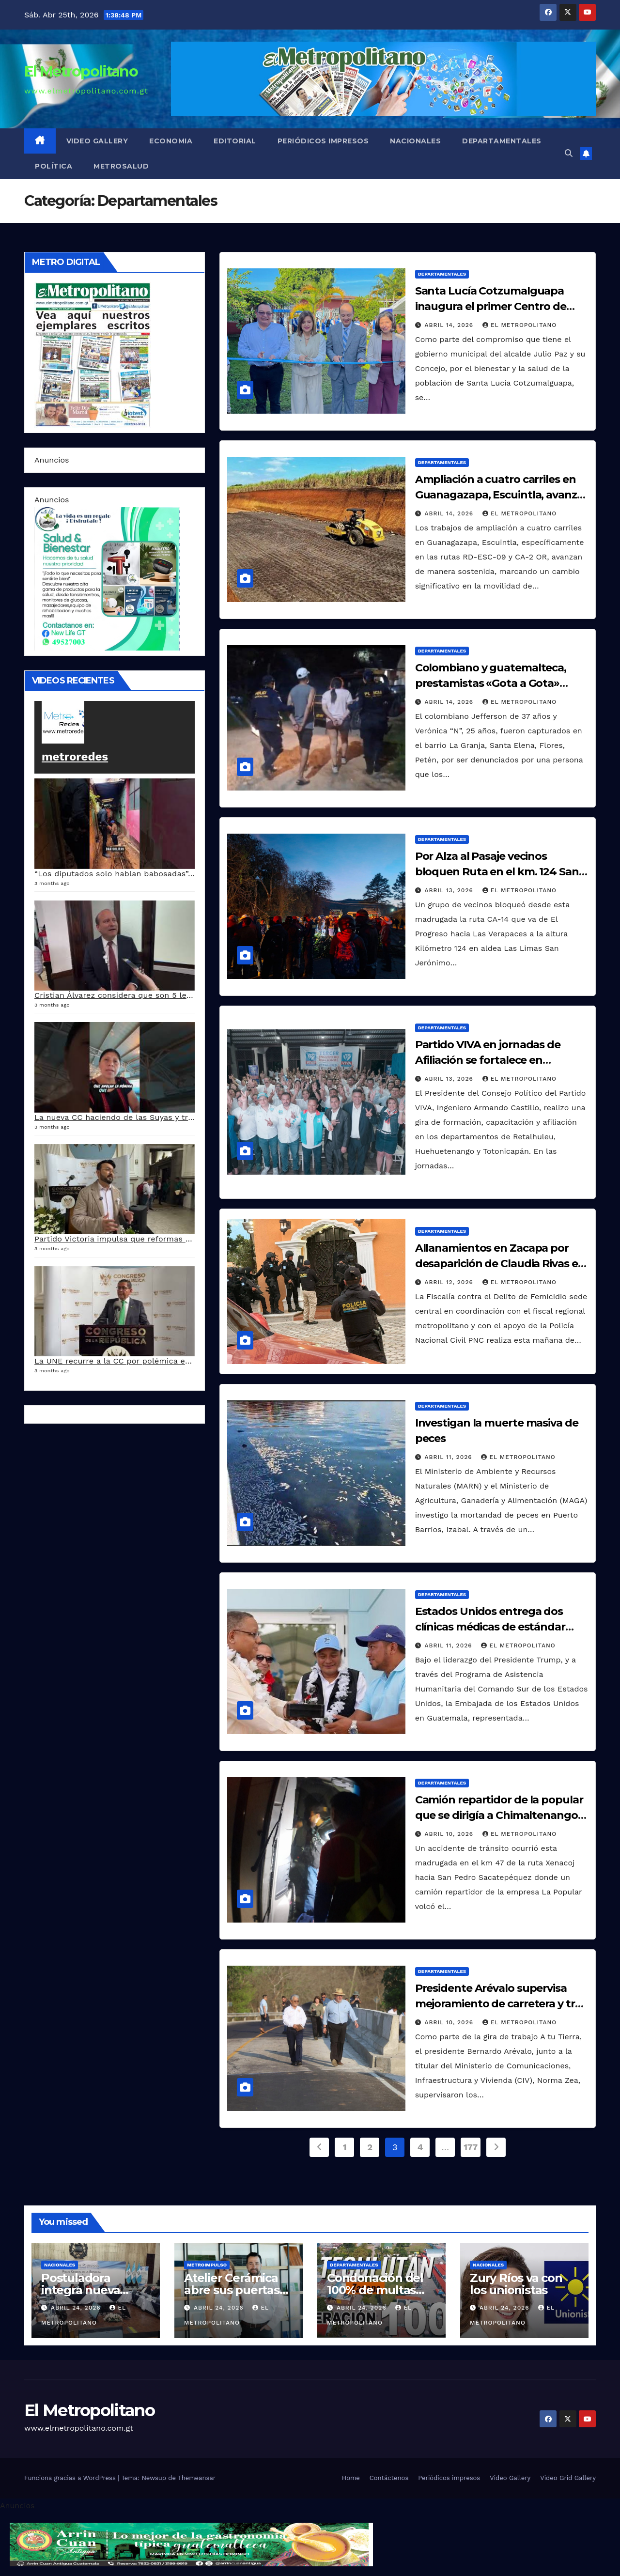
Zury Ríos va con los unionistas (516, 2284)
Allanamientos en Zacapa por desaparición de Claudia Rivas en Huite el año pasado (500, 1263)
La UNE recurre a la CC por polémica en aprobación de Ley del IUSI (165, 1361)
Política (53, 166)
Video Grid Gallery (568, 2478)
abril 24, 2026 (77, 2307)
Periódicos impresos (323, 141)
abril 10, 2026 (450, 1834)
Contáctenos (389, 2478)
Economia (170, 141)
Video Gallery (97, 141)
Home (351, 2478)
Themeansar (197, 2478)
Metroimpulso (207, 2264)
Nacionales (415, 141)
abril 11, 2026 (450, 1457)
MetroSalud (121, 166)
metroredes (75, 756)
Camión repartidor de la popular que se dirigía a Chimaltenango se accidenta (499, 1815)
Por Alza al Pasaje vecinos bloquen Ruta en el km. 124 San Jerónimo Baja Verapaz (497, 872)
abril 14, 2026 (450, 325)
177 (471, 2147)
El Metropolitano (81, 71)
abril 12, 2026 (450, 1282)
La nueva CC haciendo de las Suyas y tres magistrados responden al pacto (180, 1117)
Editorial (235, 141)
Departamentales (502, 141)
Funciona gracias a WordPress (71, 2478)
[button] (569, 153)
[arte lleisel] (107, 578)
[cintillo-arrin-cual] (191, 2543)
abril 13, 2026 (450, 890)
